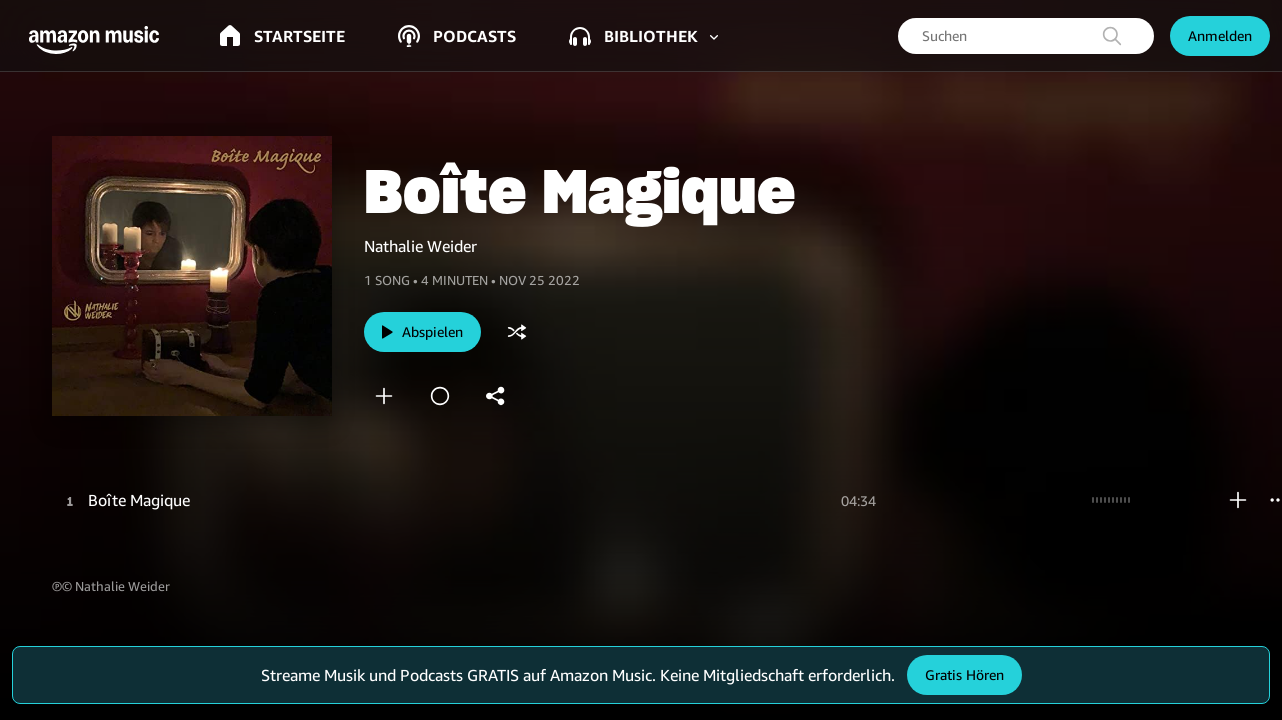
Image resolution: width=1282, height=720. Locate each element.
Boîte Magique (139, 500)
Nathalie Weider (420, 246)
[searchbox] (1026, 36)
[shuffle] (517, 332)
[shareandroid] (496, 396)
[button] (100, 40)
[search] (1112, 36)
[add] (384, 396)
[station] (440, 396)
